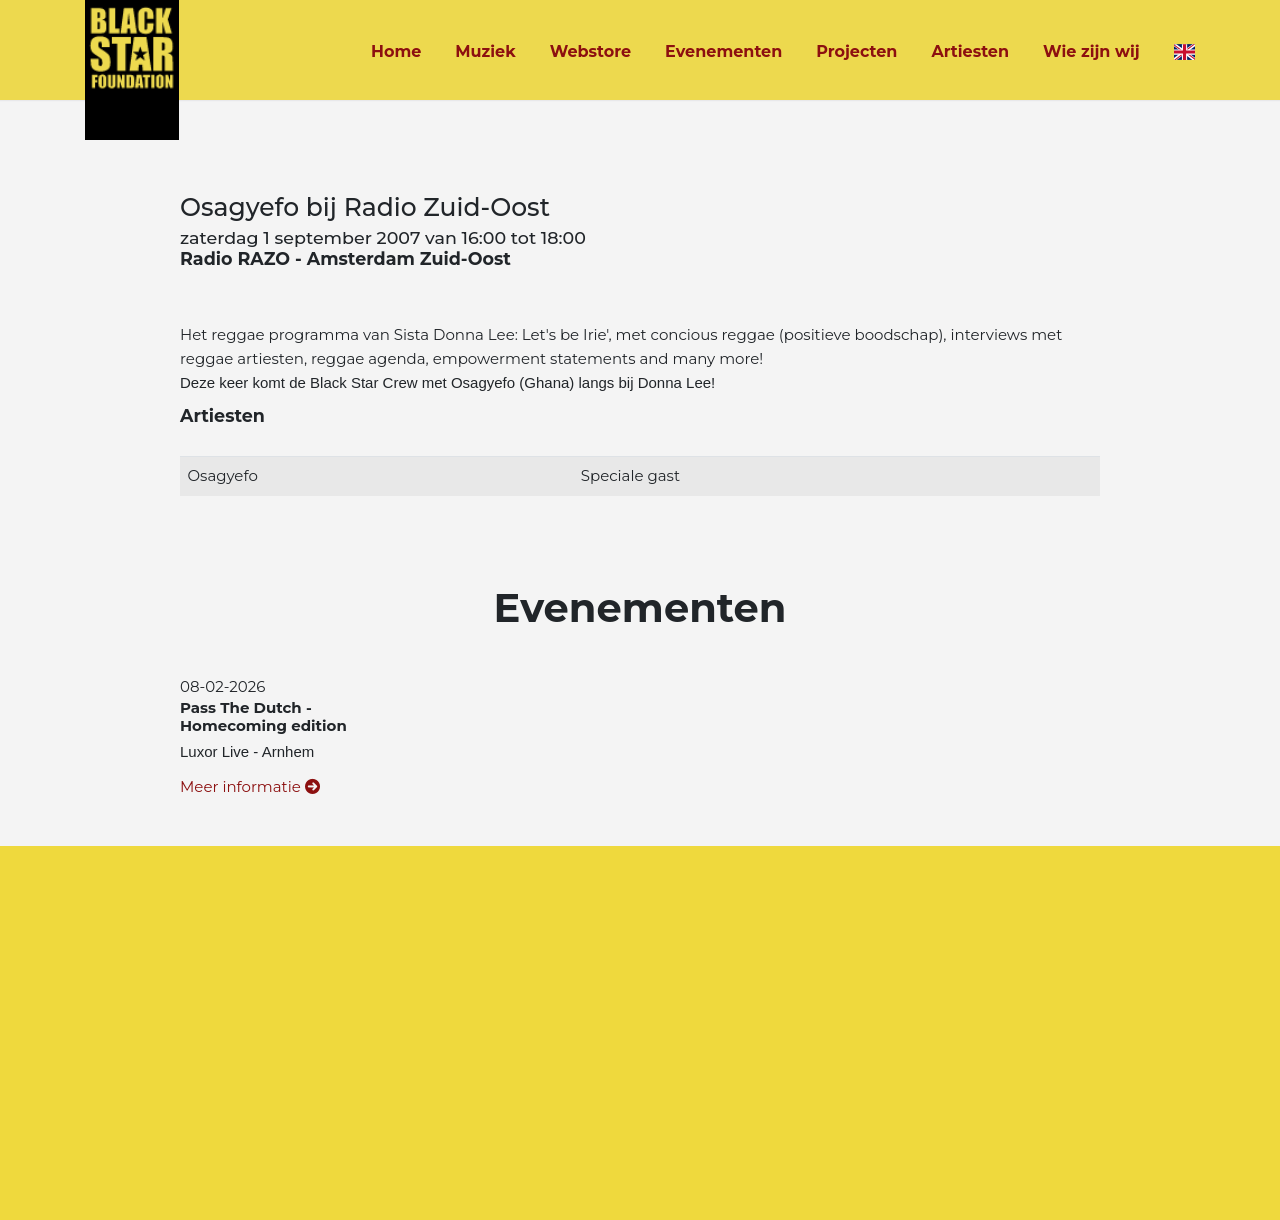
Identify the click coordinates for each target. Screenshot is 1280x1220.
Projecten (856, 51)
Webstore (590, 51)
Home (396, 51)
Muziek (485, 51)
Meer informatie (250, 786)
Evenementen (723, 51)
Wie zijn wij (1091, 51)
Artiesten (970, 51)
